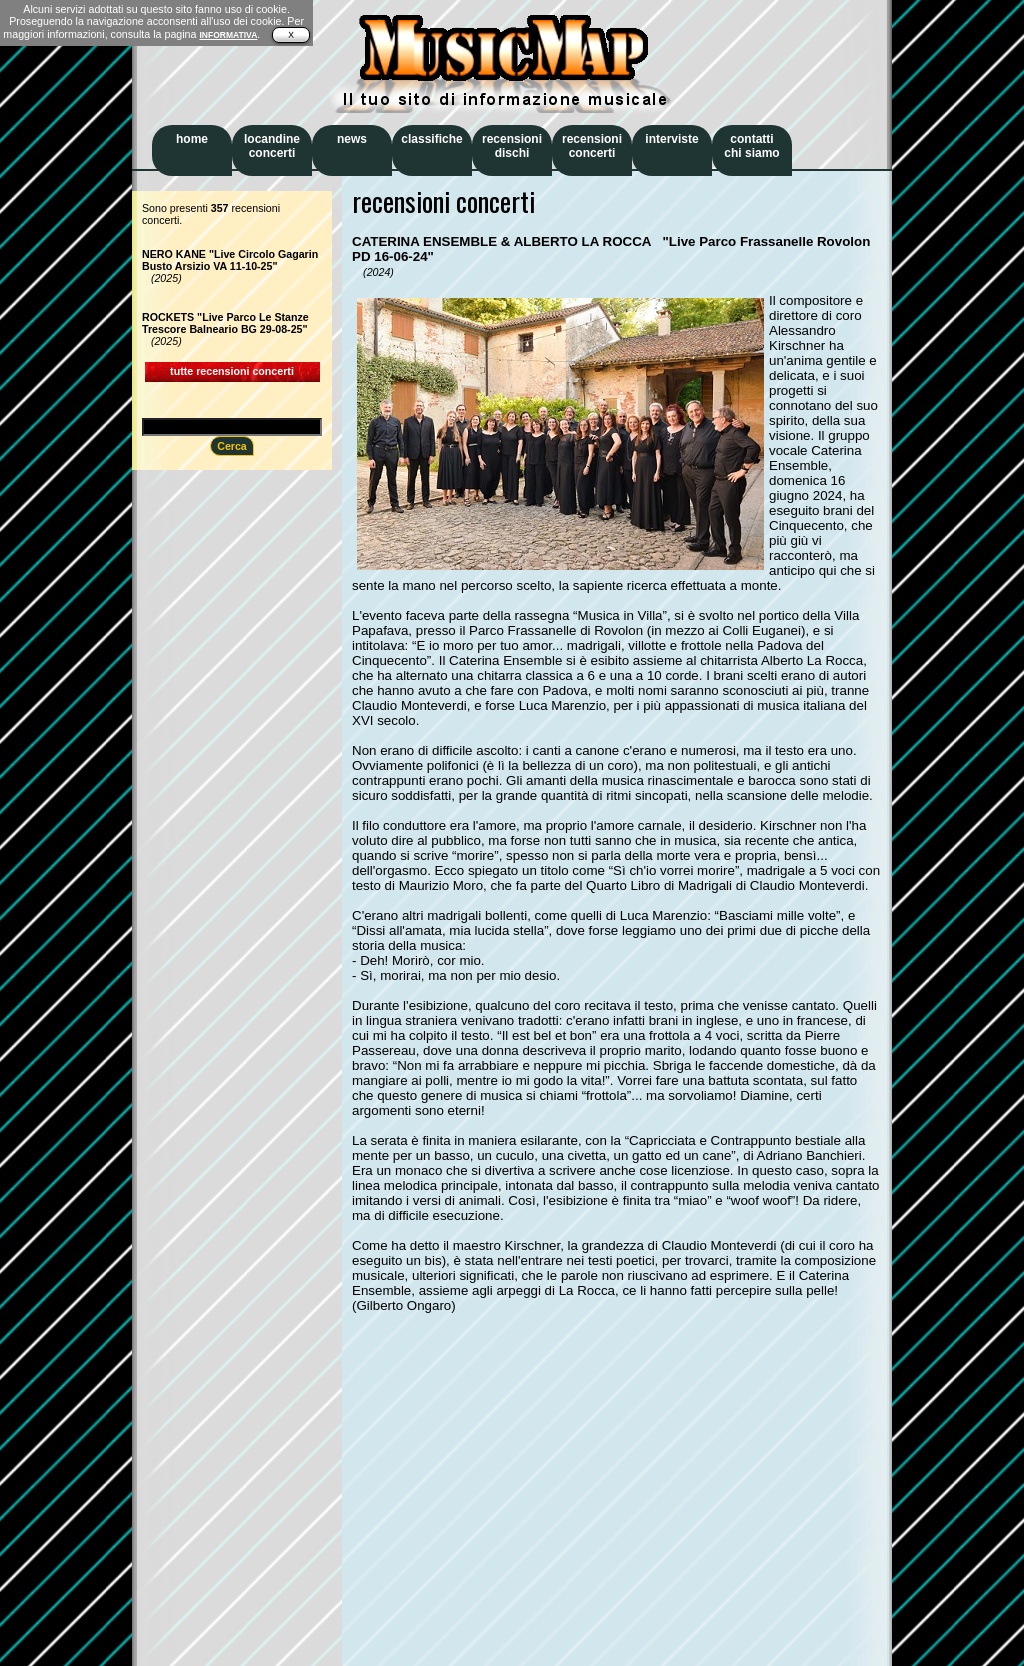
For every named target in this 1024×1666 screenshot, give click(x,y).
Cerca (232, 446)
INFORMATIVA (228, 35)
